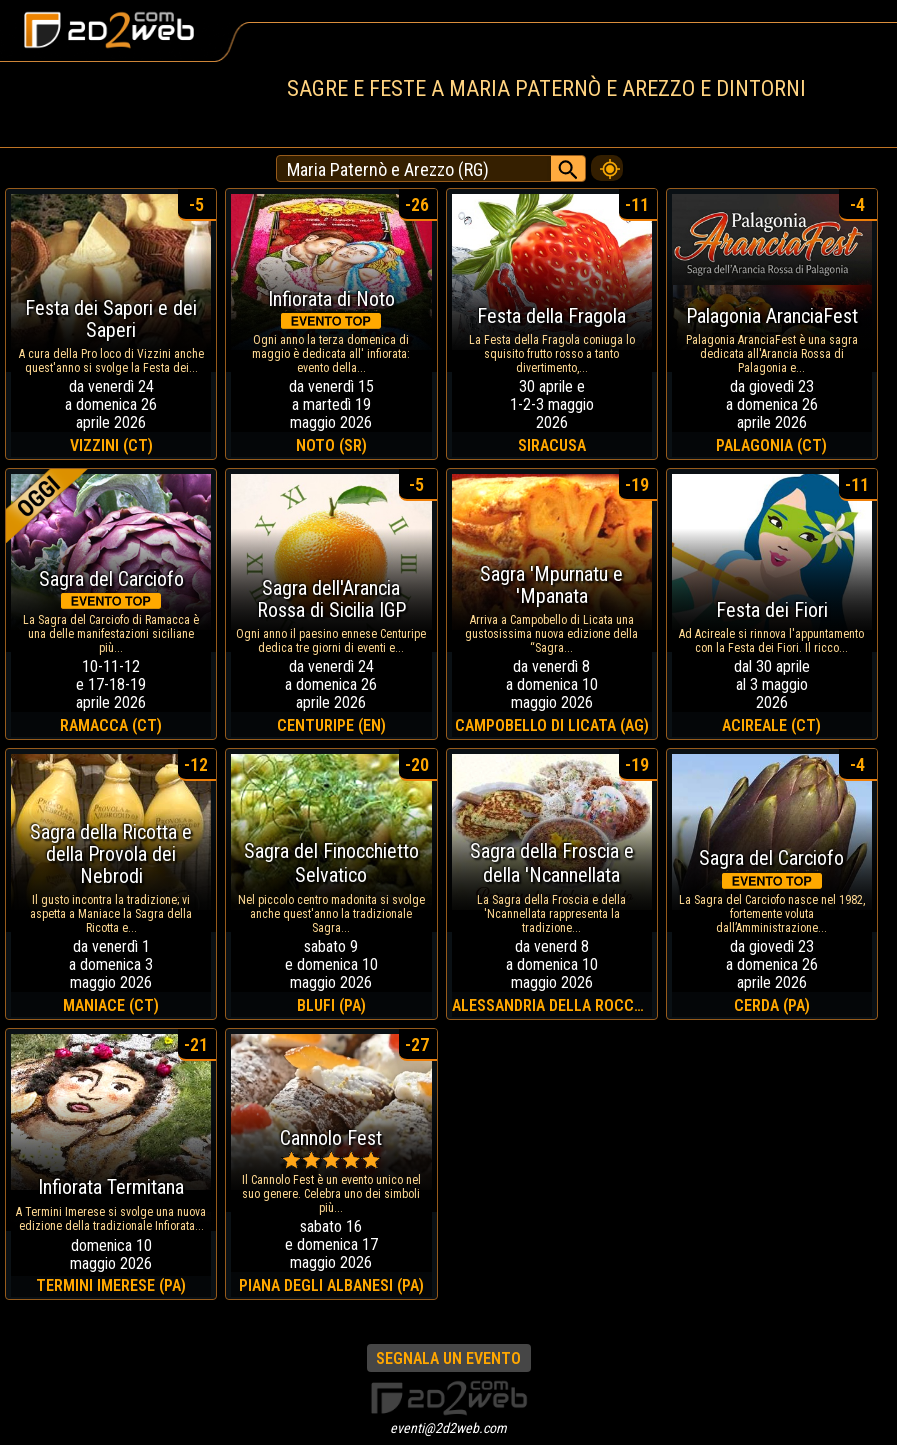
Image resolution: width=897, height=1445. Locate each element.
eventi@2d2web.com (448, 1428)
